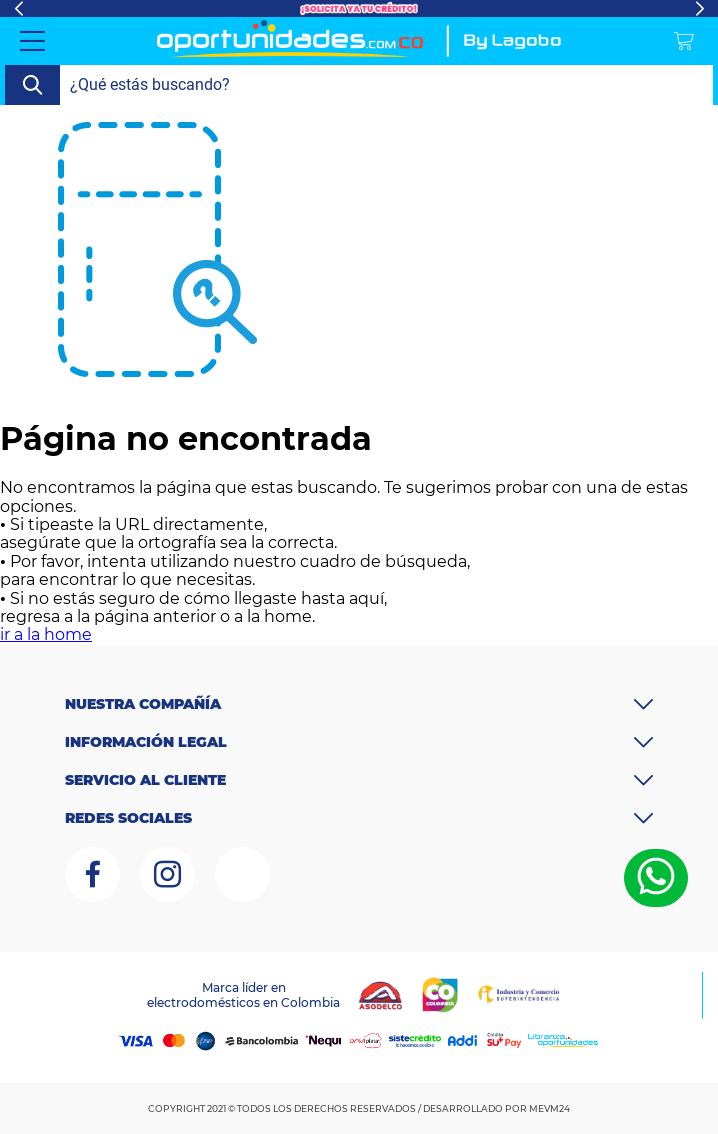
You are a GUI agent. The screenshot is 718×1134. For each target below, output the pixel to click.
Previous (18, 9)
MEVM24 (549, 1108)
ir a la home (46, 634)
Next (699, 9)
